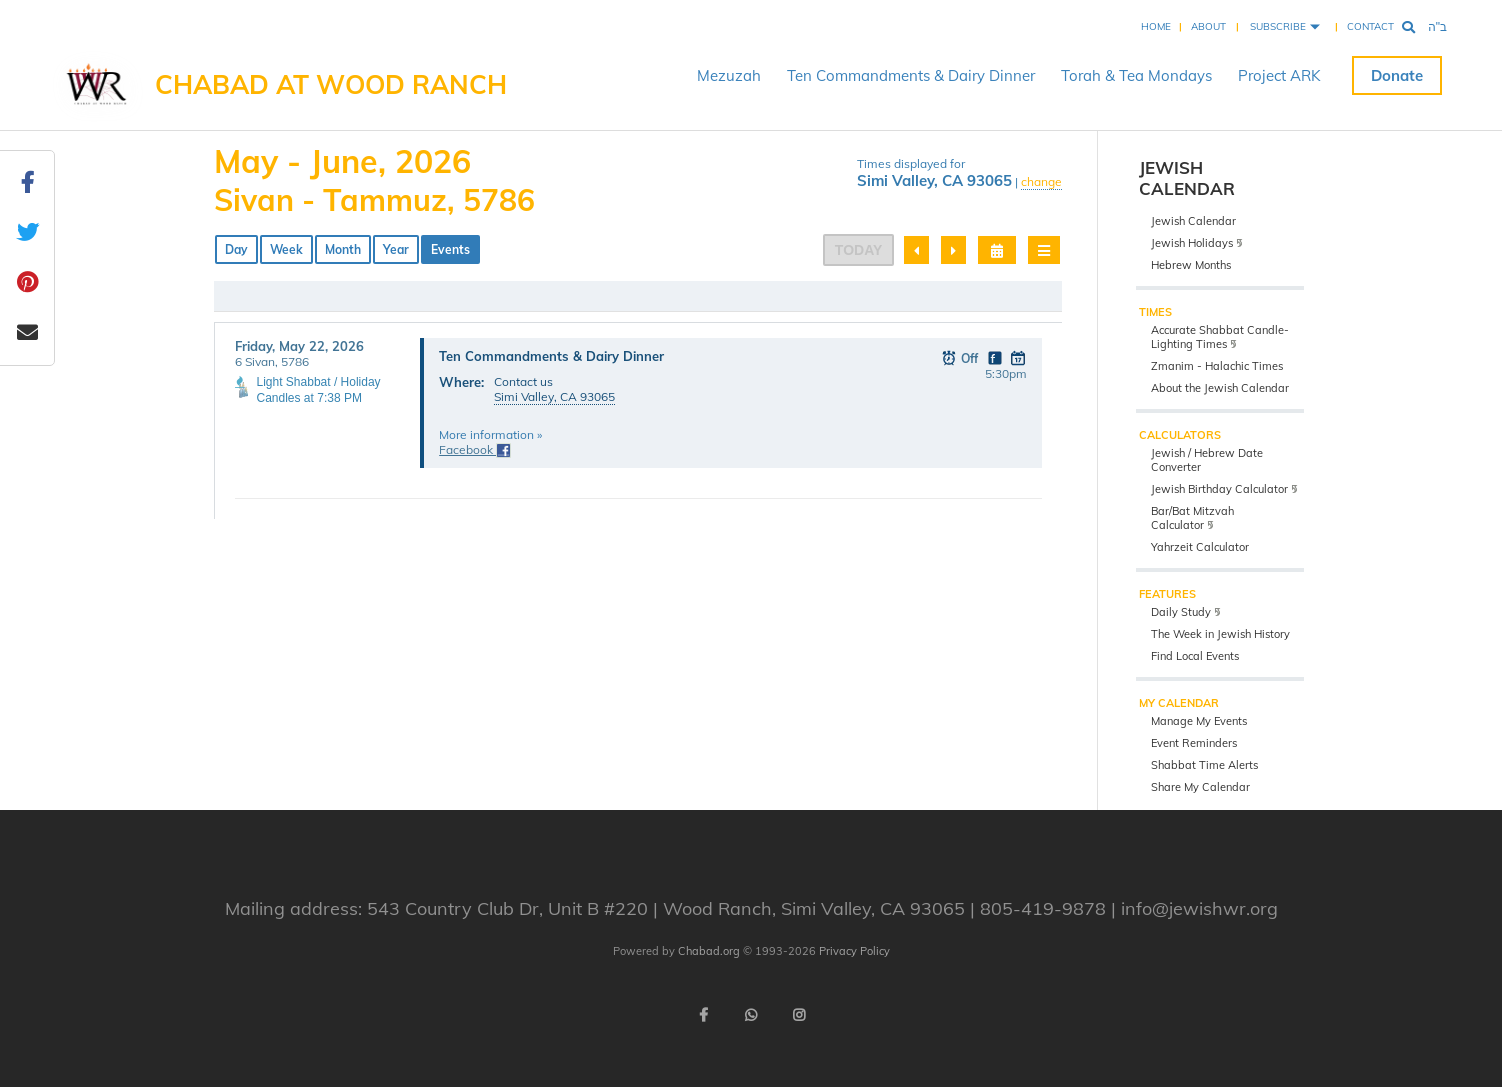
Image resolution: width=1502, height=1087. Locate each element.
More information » (490, 434)
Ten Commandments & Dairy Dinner (911, 75)
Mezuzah (729, 75)
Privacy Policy (854, 951)
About (1208, 26)
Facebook (475, 449)
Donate (1397, 75)
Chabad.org (709, 951)
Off (960, 357)
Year (396, 249)
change (1041, 181)
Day (236, 249)
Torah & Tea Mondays (1136, 75)
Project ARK (1279, 75)
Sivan (254, 200)
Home (1156, 26)
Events (450, 249)
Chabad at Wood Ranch (331, 84)
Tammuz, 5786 (429, 200)
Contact (1370, 26)
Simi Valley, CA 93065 (554, 396)
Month (343, 249)
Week (286, 249)
